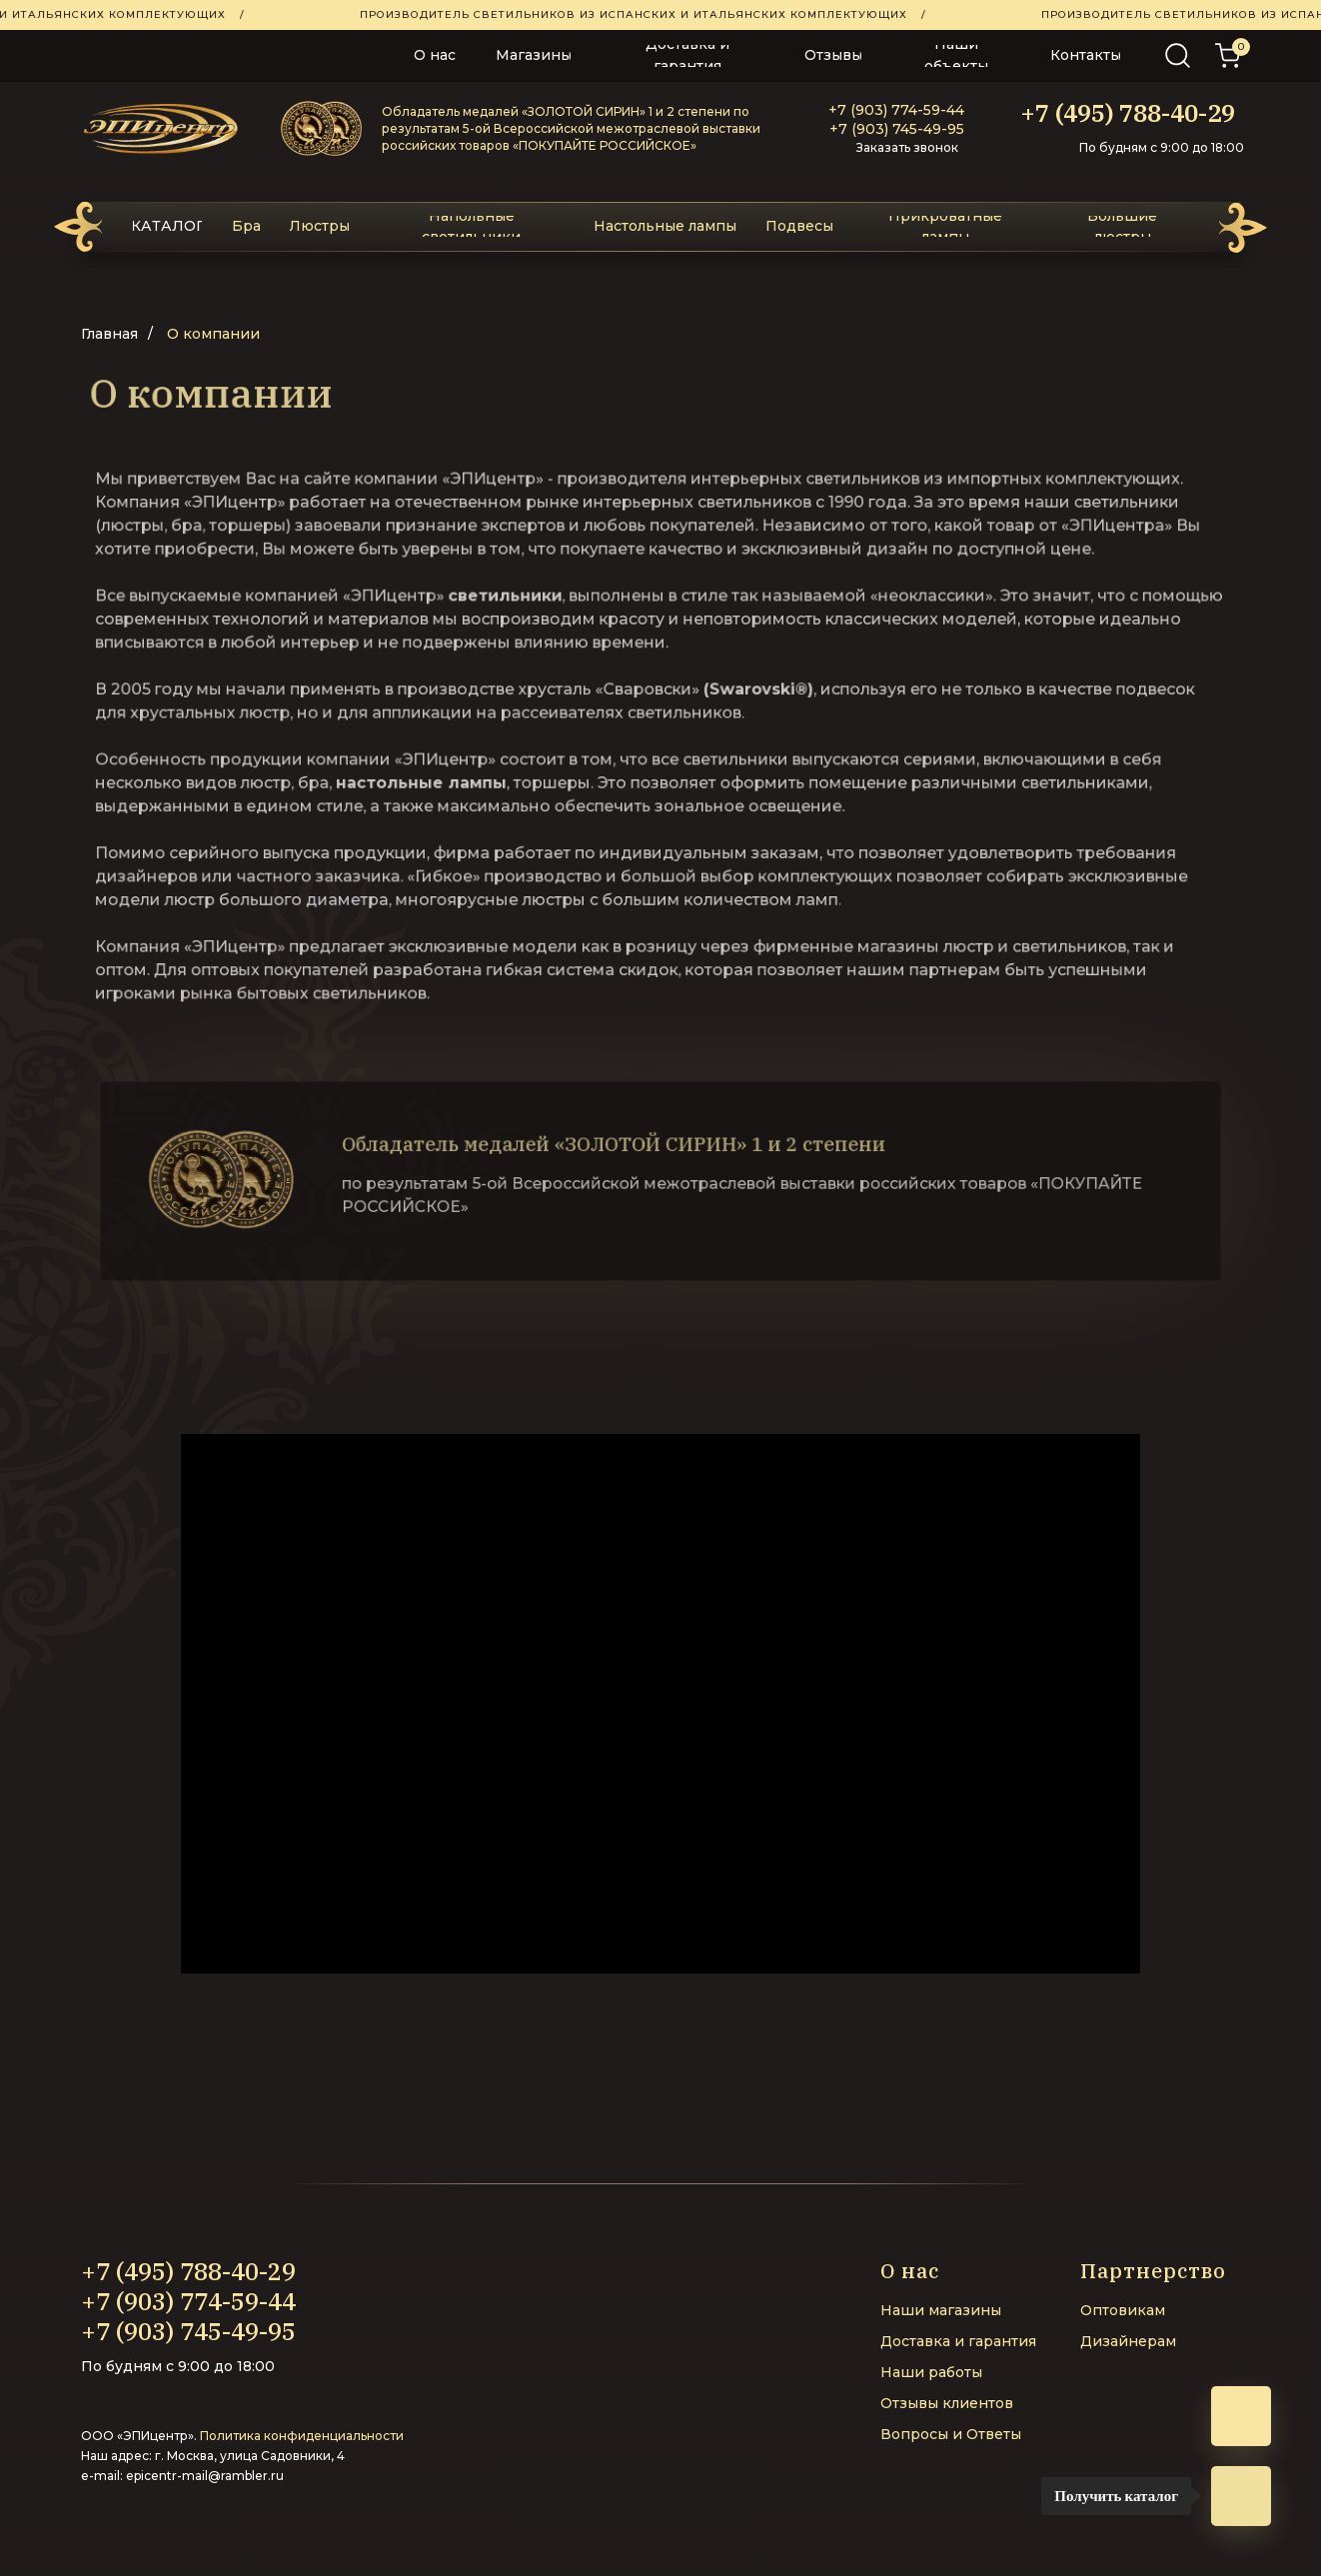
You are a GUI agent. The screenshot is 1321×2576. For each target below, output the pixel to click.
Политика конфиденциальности (302, 2435)
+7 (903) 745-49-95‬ (896, 129)
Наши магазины (940, 2310)
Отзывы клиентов (946, 2403)
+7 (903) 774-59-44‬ (896, 110)
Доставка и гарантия (958, 2341)
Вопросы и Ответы (950, 2434)
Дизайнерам (1128, 2341)
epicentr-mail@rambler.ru (205, 2475)
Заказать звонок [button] (907, 147)
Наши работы (931, 2372)
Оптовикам (1122, 2310)
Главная (109, 334)
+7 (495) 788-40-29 (1127, 113)
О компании (213, 334)
